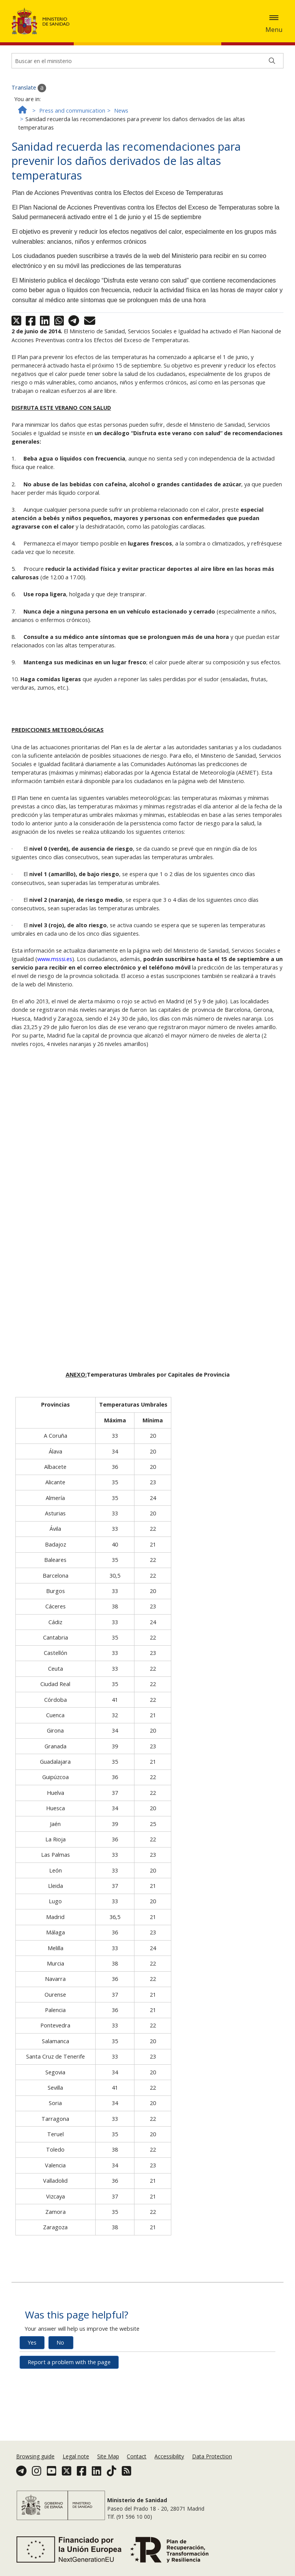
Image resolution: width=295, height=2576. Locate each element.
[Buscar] (272, 117)
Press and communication (72, 166)
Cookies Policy (33, 34)
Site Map (108, 2466)
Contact (136, 2466)
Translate (29, 144)
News (121, 166)
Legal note (76, 2466)
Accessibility (169, 2466)
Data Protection (212, 2466)
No (60, 2398)
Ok (62, 35)
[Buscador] (147, 117)
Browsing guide (35, 2466)
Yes (32, 2398)
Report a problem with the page (69, 2418)
